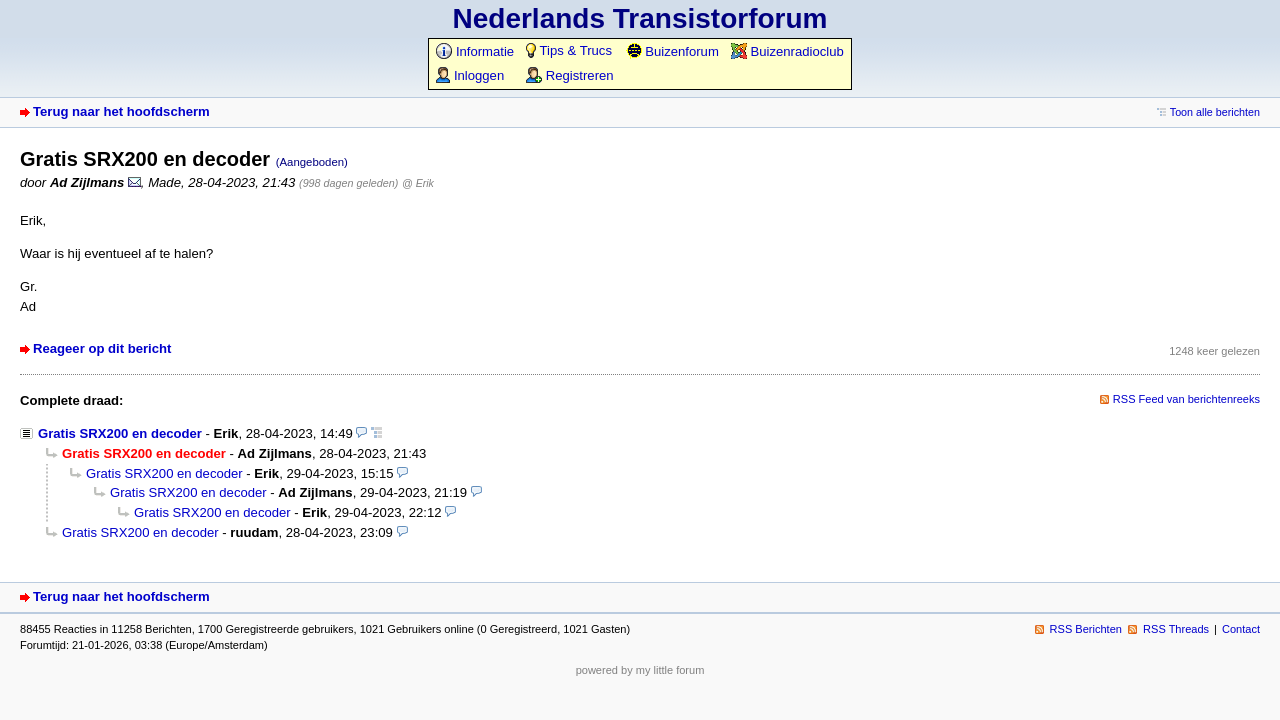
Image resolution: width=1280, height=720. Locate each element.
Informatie (475, 51)
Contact (1241, 629)
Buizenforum (672, 51)
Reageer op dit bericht (102, 348)
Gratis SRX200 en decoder (120, 433)
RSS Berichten (1086, 629)
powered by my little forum (640, 670)
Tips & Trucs (569, 50)
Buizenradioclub (787, 51)
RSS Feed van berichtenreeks (1186, 399)
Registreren (569, 75)
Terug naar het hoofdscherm (121, 111)
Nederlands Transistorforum (640, 18)
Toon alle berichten (1215, 112)
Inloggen (470, 75)
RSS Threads (1176, 629)
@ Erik (418, 183)
